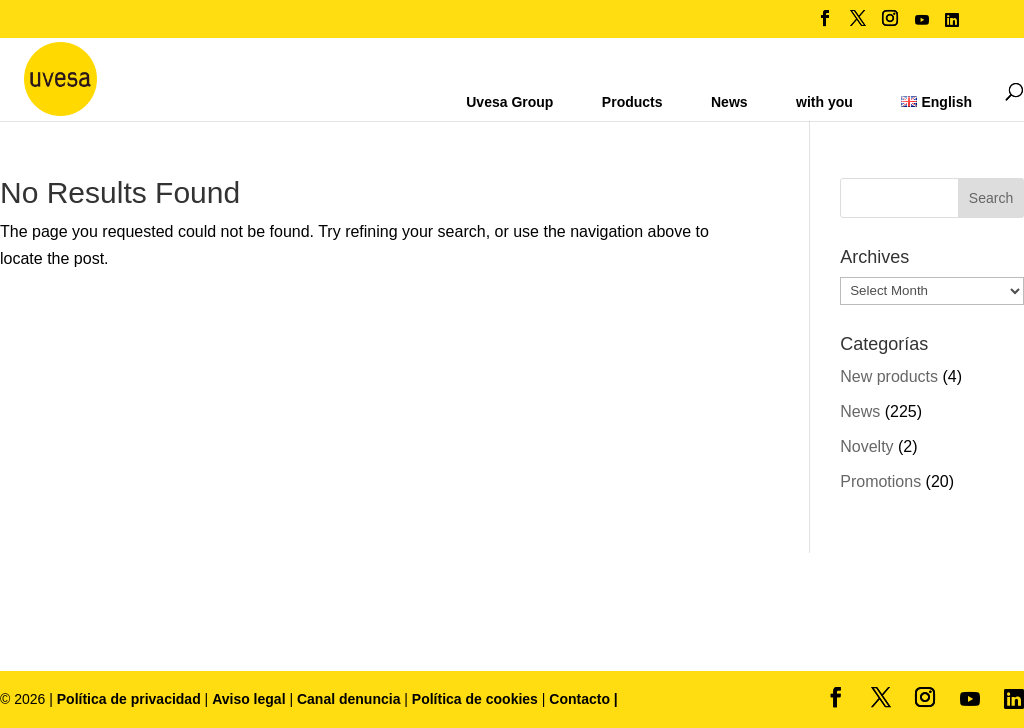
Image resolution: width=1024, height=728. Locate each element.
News (729, 102)
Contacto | (583, 699)
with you (824, 102)
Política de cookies (477, 699)
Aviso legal (248, 699)
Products (632, 102)
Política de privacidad (131, 699)
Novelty (866, 446)
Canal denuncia (348, 699)
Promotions (880, 481)
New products (889, 376)
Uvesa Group (509, 102)
